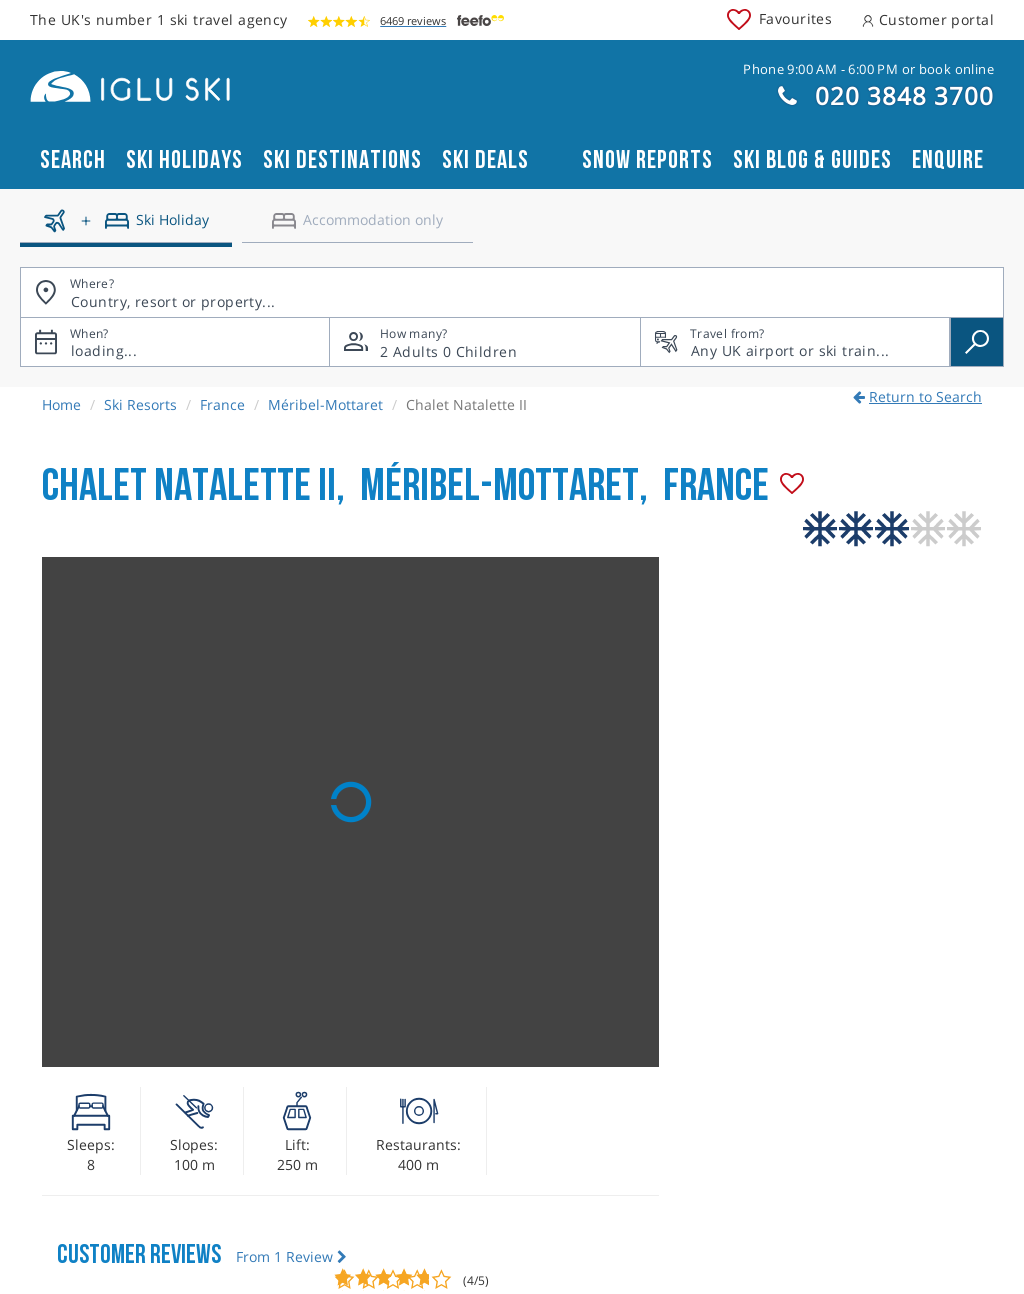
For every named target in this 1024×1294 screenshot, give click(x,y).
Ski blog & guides (812, 160)
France (222, 404)
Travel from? (727, 333)
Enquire (948, 160)
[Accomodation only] (357, 228)
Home (61, 404)
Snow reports (647, 160)
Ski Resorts (140, 404)
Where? (92, 283)
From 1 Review (291, 1256)
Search (73, 160)
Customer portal (928, 19)
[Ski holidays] (126, 228)
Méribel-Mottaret (325, 404)
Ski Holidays (184, 160)
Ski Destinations (342, 160)
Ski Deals (485, 160)
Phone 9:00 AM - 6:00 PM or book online (868, 69)
